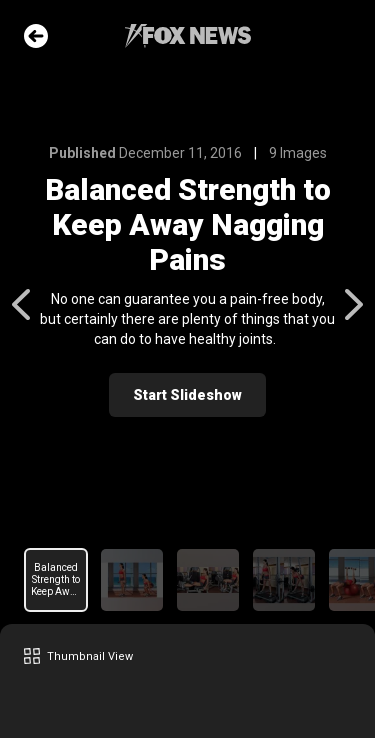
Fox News (188, 36)
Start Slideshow (187, 395)
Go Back (36, 36)
